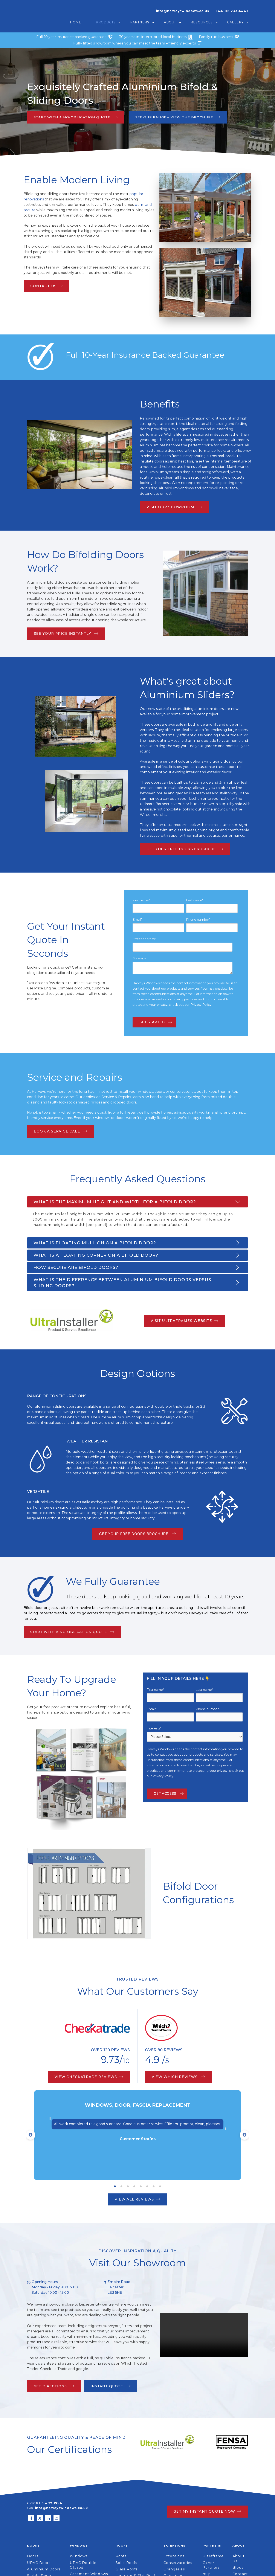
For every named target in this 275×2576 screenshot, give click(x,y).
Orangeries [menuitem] (174, 2547)
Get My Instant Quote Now (207, 2496)
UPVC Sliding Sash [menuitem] (87, 2570)
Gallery (235, 17)
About (170, 17)
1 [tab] (115, 2176)
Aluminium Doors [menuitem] (44, 2547)
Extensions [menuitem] (173, 2535)
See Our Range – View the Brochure (178, 107)
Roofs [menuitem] (121, 2535)
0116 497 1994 (49, 2487)
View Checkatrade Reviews (89, 2067)
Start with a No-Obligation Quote (76, 107)
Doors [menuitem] (32, 2535)
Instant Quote (111, 2376)
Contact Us (46, 276)
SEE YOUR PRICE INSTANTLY (66, 623)
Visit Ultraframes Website (184, 1310)
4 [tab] (134, 2176)
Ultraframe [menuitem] (213, 2535)
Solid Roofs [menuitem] (126, 2541)
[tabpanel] (137, 2125)
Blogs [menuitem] (237, 2546)
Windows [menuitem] (78, 2535)
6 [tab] (147, 2176)
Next (244, 2125)
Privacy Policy (201, 995)
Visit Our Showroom (175, 497)
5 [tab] (141, 2176)
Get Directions (54, 2376)
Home (75, 17)
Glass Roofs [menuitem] (127, 2547)
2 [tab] (121, 2176)
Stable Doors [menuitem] (39, 2554)
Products (106, 17)
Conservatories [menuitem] (177, 2541)
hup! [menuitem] (207, 2552)
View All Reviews (137, 2189)
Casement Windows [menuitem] (89, 2552)
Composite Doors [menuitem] (43, 2567)
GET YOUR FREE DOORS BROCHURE (185, 839)
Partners (140, 17)
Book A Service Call (60, 1121)
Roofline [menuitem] (124, 2566)
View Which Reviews (178, 2067)
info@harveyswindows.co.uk (182, 6)
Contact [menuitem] (240, 2552)
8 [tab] (160, 2176)
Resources (202, 17)
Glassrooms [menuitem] (174, 2554)
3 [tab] (128, 2176)
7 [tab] (153, 2176)
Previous (30, 2125)
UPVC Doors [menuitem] (38, 2541)
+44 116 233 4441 (232, 6)
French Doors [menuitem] (40, 2561)
